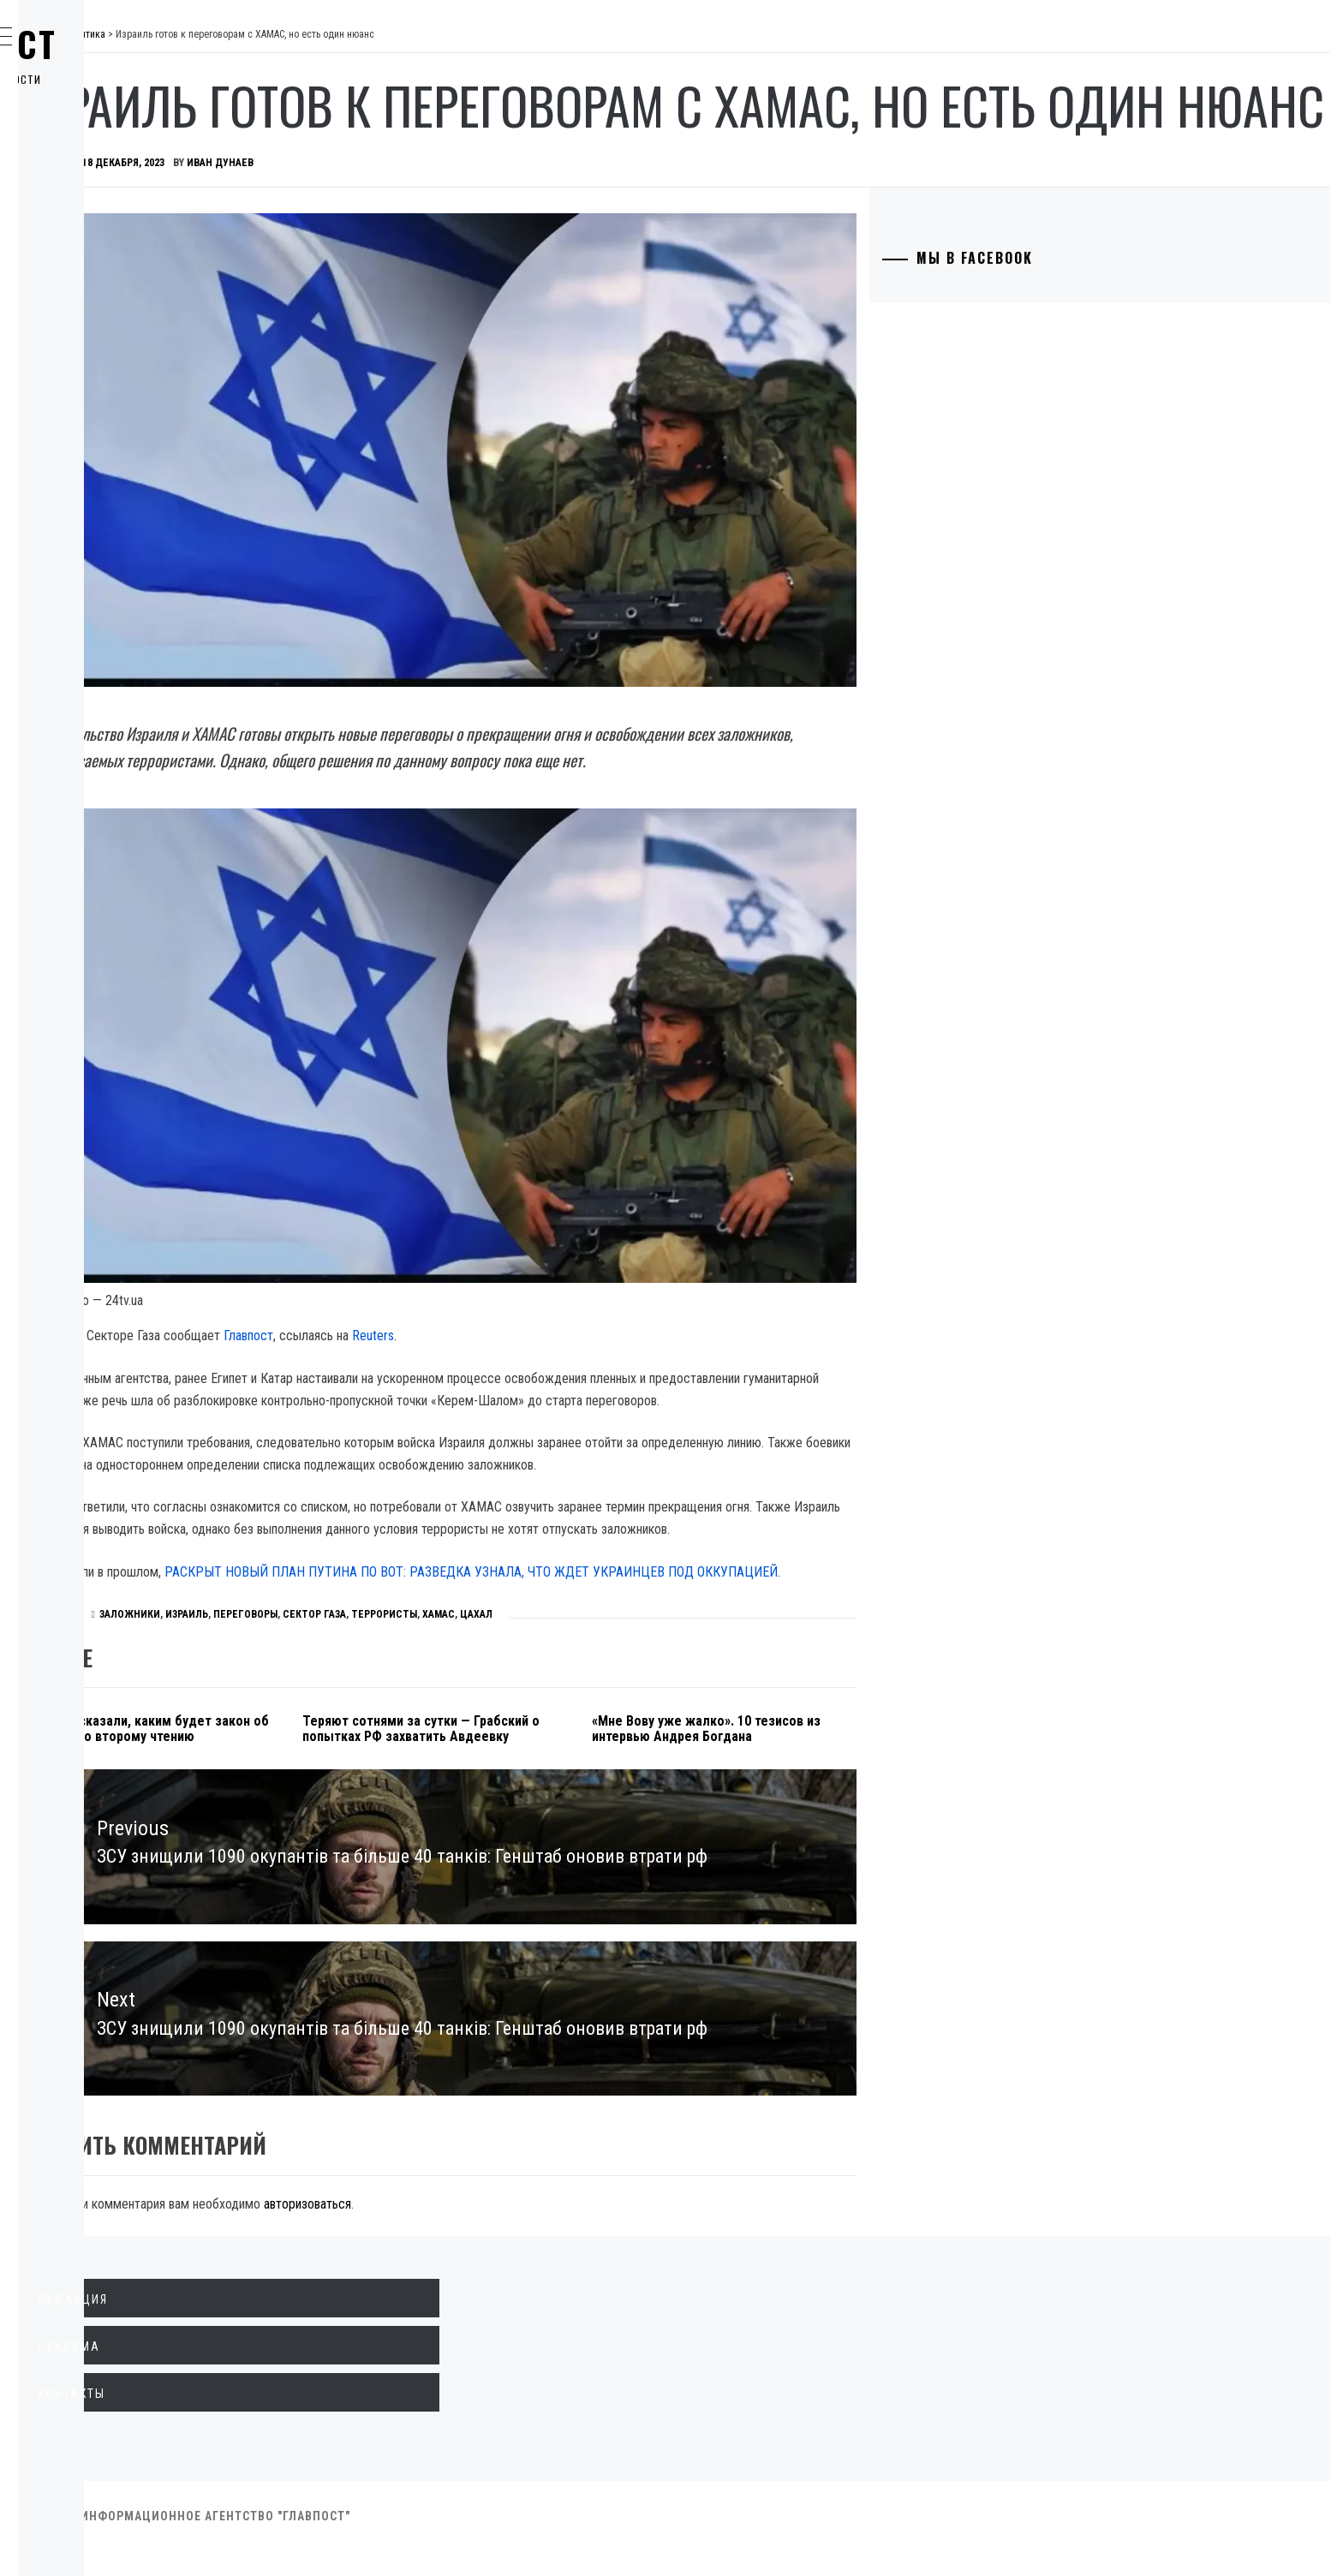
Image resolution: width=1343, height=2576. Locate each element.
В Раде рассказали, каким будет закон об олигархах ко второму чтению (369, 1731)
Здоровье (96, 395)
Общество (97, 207)
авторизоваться (564, 2229)
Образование (107, 282)
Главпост (146, 43)
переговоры (502, 1609)
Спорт (84, 471)
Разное (87, 433)
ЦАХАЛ (733, 1609)
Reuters (630, 1243)
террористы (641, 1609)
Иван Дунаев (477, 231)
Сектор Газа (571, 1609)
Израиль (443, 1609)
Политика (97, 132)
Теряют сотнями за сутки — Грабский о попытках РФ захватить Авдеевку (588, 1731)
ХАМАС (695, 1609)
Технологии (103, 320)
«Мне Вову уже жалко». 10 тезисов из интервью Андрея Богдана (825, 1731)
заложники (386, 1609)
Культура (94, 358)
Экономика (102, 169)
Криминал (98, 245)
